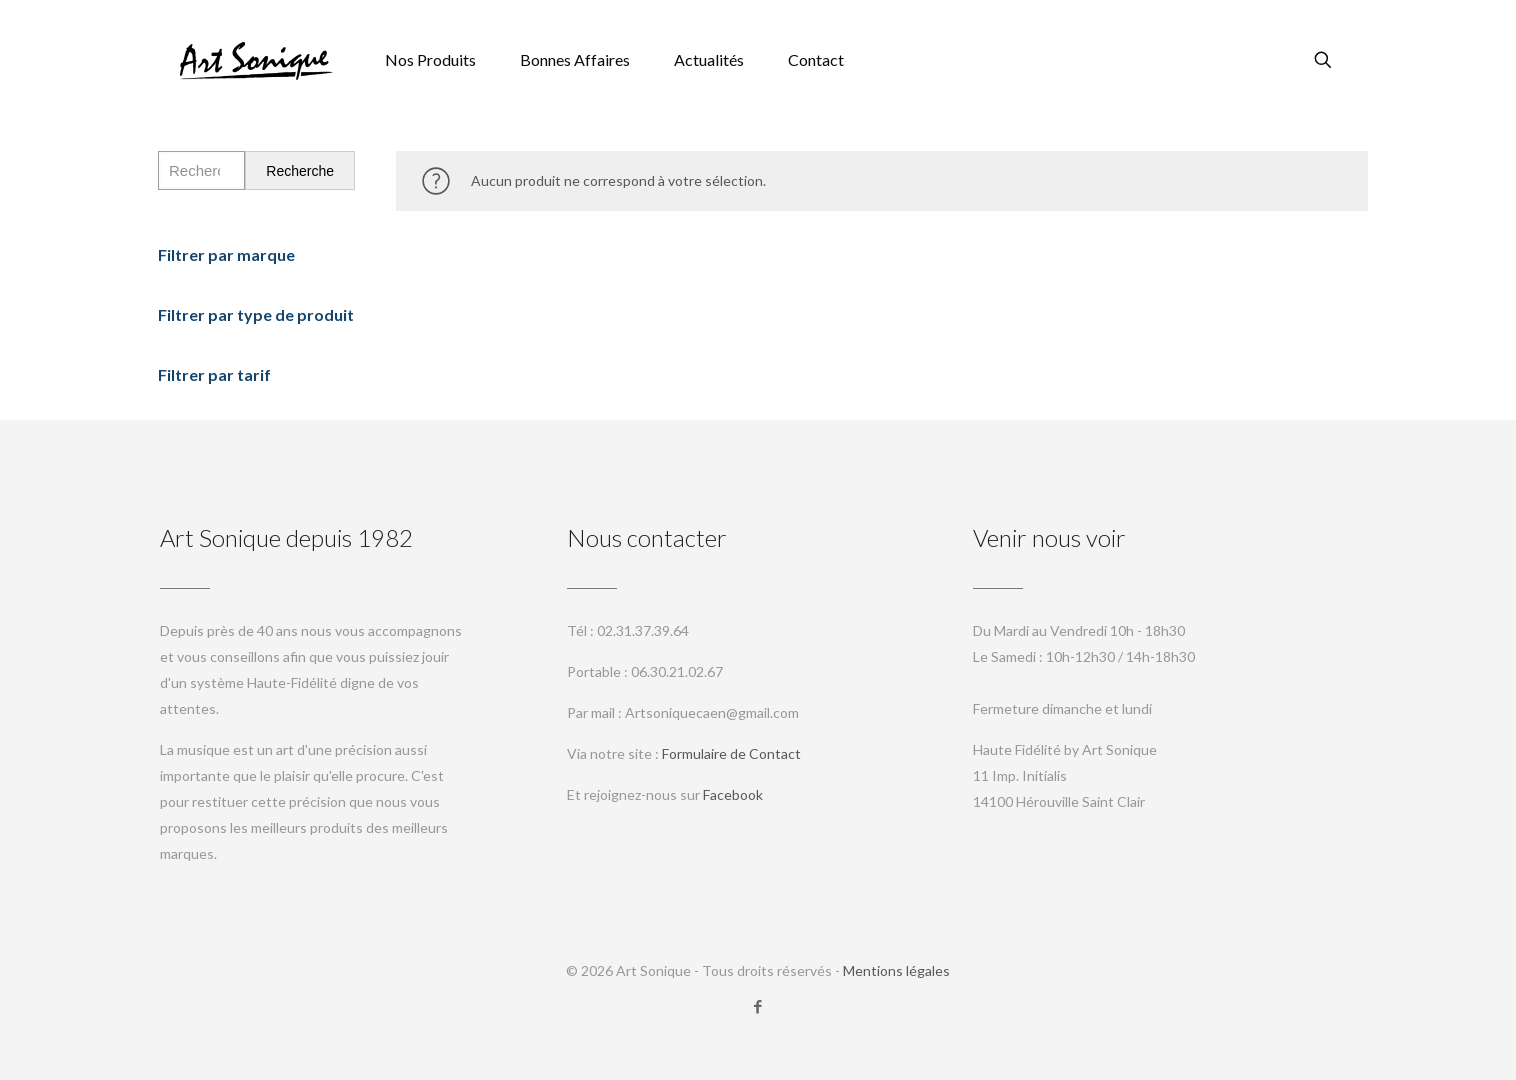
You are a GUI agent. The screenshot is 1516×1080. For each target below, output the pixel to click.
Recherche (300, 171)
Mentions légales (896, 970)
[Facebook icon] (758, 1006)
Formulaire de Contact (731, 753)
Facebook (733, 794)
